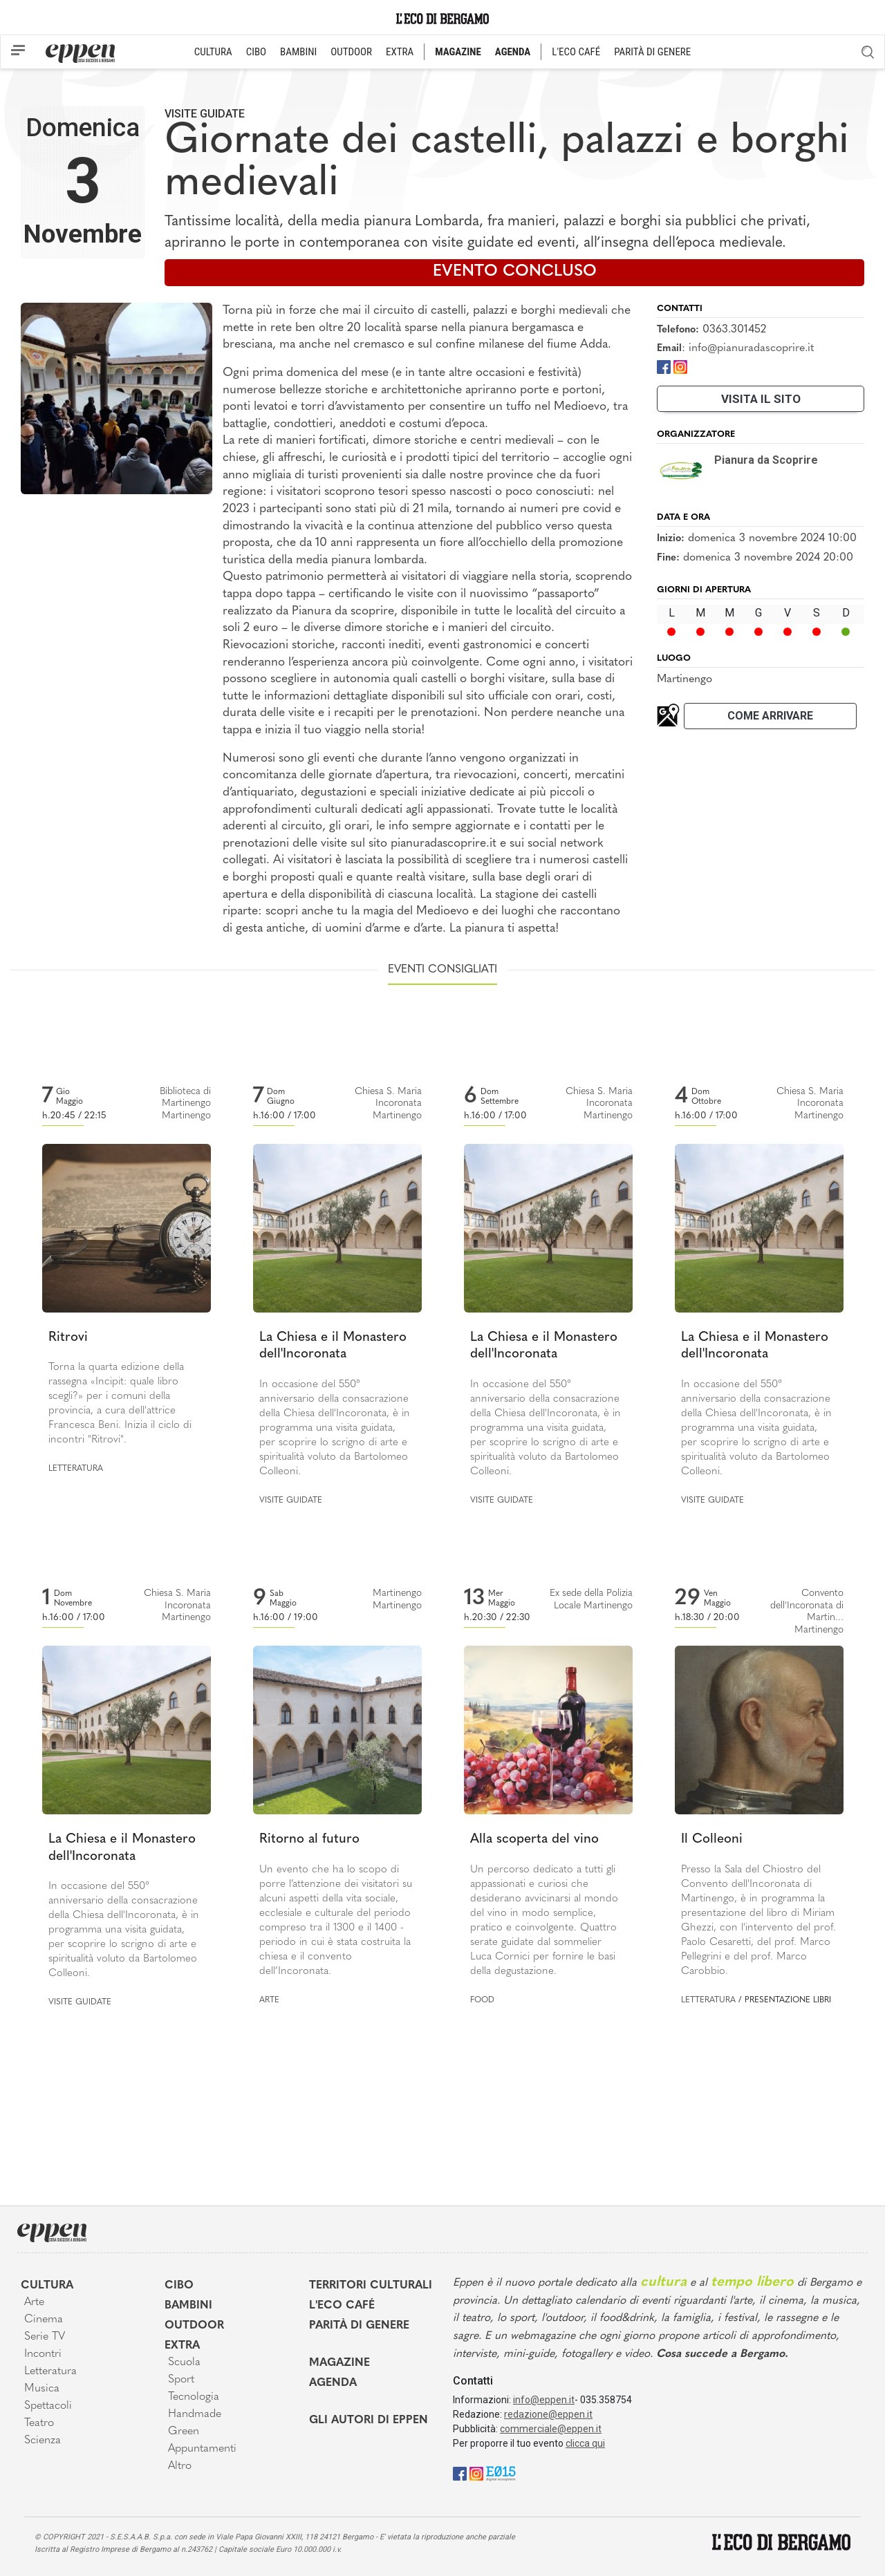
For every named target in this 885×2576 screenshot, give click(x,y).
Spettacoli (48, 2406)
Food (482, 2000)
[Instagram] (680, 366)
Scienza (42, 2440)
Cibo (179, 2285)
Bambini (188, 2305)
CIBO (256, 52)
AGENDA (512, 52)
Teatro (39, 2423)
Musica (41, 2388)
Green (183, 2431)
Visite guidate (205, 113)
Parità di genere (359, 2325)
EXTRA (399, 52)
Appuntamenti (202, 2448)
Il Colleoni (712, 1839)
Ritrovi (68, 1337)
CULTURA (213, 52)
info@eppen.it (544, 2399)
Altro (180, 2466)
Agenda (333, 2383)
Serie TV (44, 2336)
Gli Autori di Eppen (368, 2420)
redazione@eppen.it (548, 2414)
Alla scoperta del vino (534, 1839)
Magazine (339, 2363)
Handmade (194, 2414)
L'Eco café (342, 2305)
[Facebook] (664, 366)
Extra (182, 2345)
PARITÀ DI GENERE (652, 52)
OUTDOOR (351, 52)
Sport (181, 2379)
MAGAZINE (458, 52)
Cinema (43, 2319)
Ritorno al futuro (309, 1839)
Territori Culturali (370, 2285)
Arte (269, 2000)
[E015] (501, 2472)
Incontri (43, 2354)
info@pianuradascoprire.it (751, 348)
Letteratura (75, 1469)
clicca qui (585, 2443)
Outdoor (194, 2325)
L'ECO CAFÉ (576, 52)
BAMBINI (298, 52)
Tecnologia (193, 2397)
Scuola (184, 2362)
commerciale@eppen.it (551, 2428)
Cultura (47, 2285)
